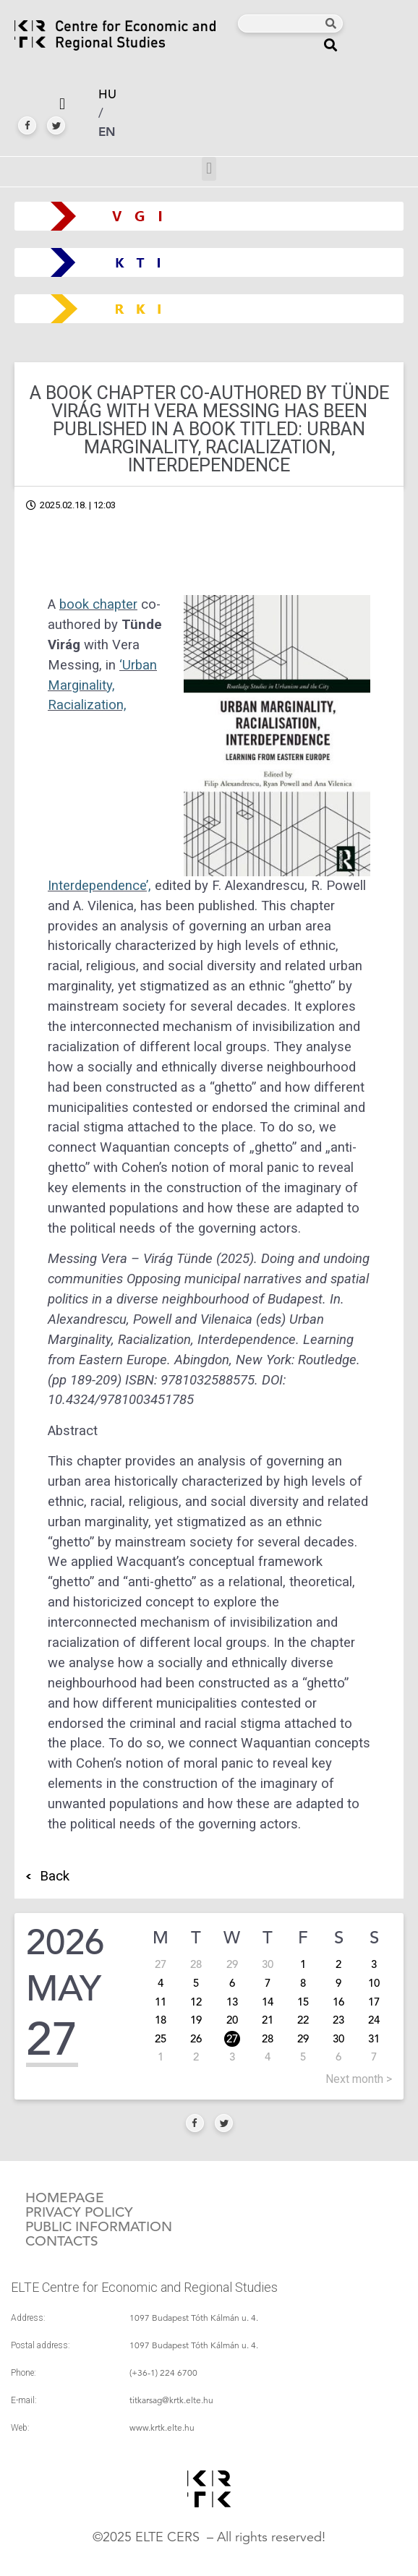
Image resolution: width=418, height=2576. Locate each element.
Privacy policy (79, 2212)
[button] (331, 44)
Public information (98, 2227)
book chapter (98, 604)
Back (54, 1876)
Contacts (61, 2241)
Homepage (64, 2198)
